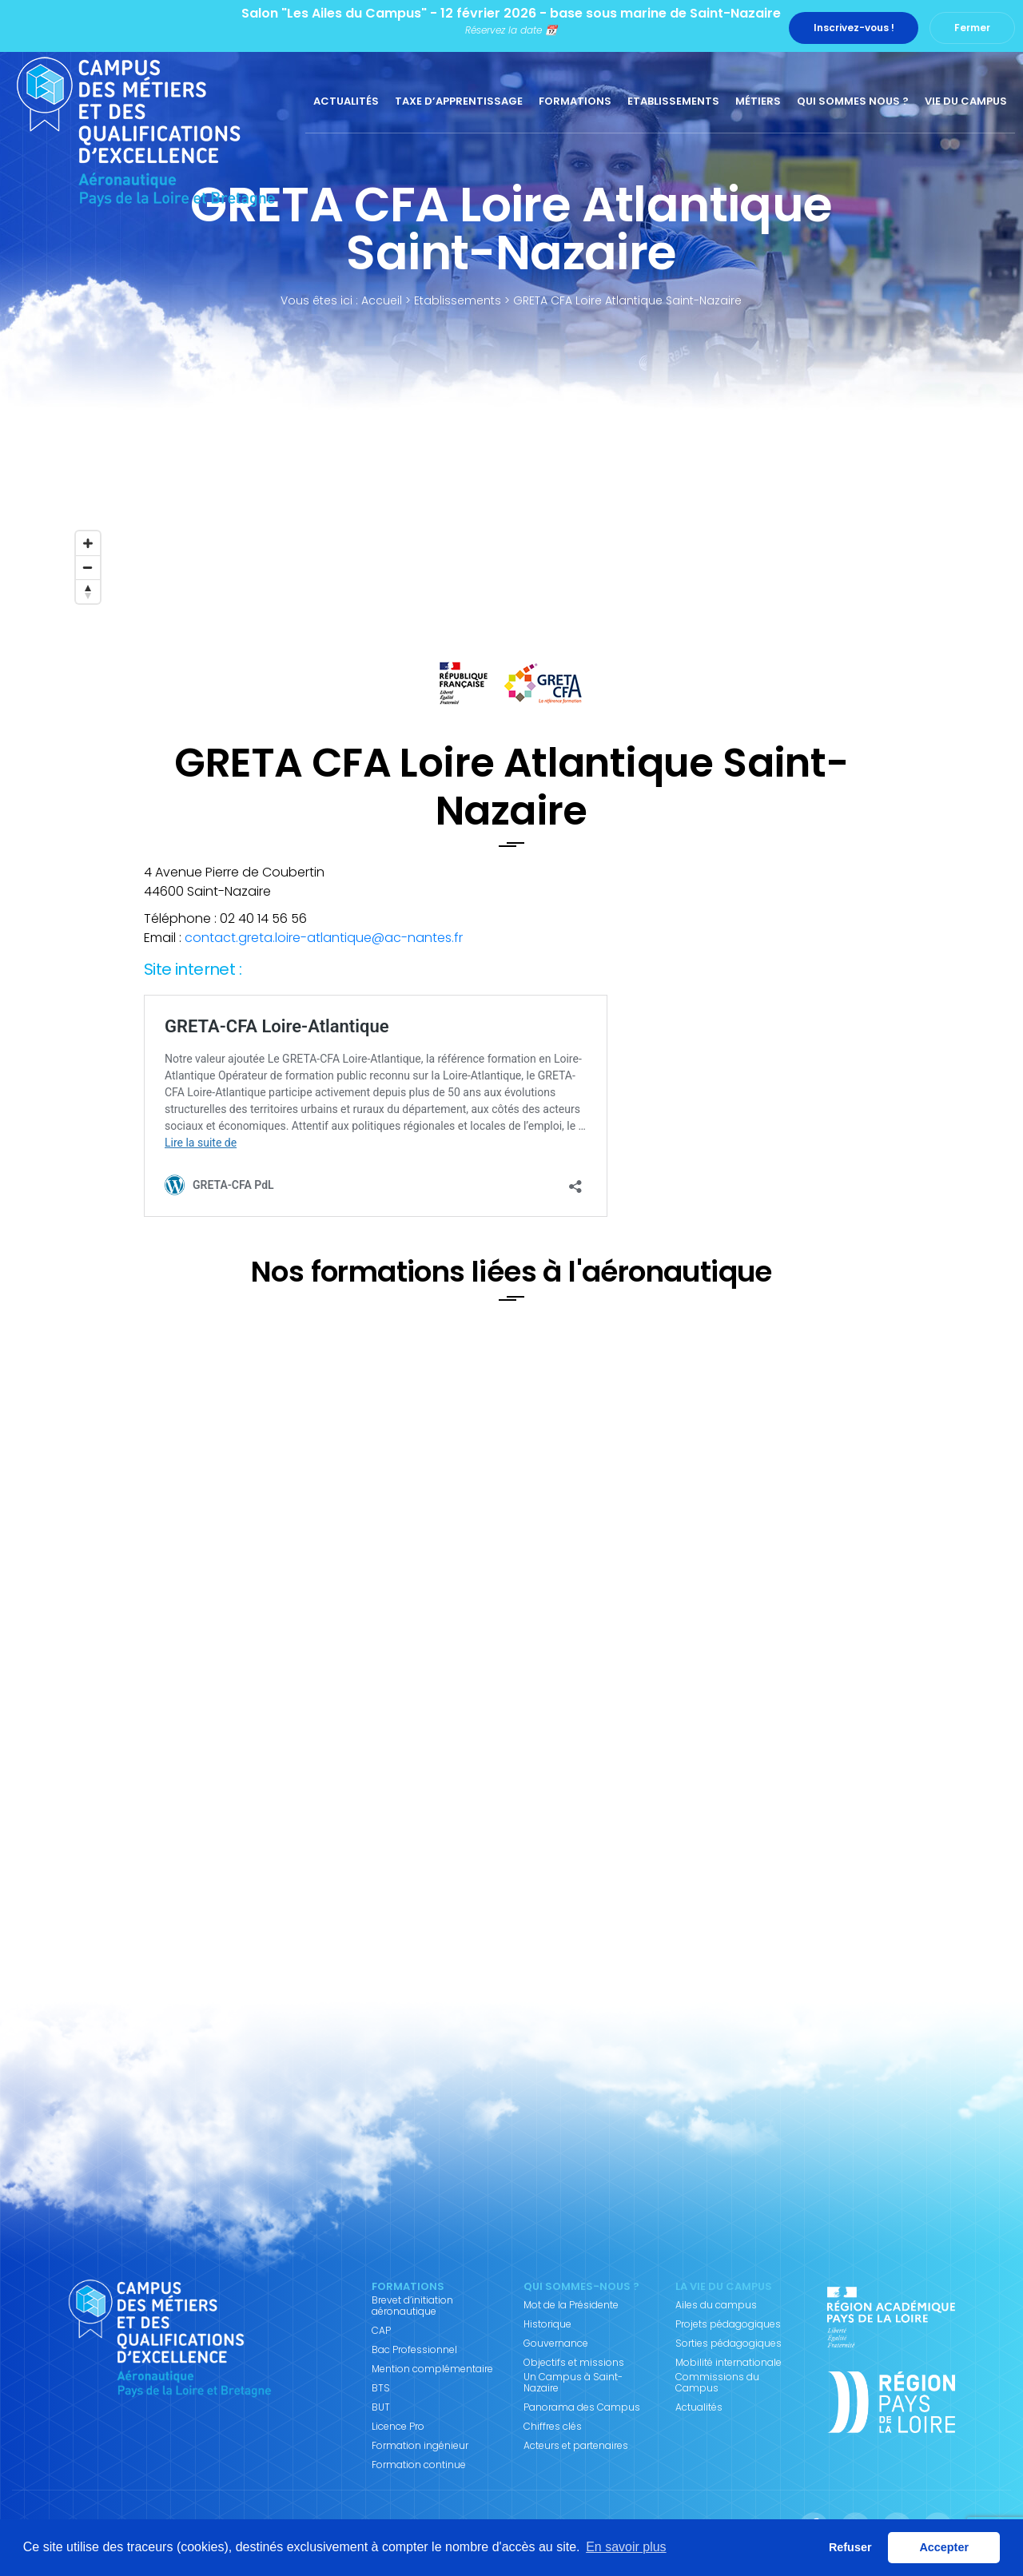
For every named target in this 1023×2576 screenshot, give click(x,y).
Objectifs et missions (573, 2362)
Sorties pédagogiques (728, 2343)
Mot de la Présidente (571, 2305)
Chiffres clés (552, 2426)
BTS (381, 2388)
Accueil (381, 300)
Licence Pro (398, 2426)
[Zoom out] (88, 567)
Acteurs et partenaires (575, 2445)
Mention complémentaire (432, 2369)
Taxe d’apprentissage (459, 101)
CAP (381, 2330)
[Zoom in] (88, 543)
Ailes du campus (716, 2305)
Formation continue (419, 2465)
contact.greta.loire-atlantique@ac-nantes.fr (324, 937)
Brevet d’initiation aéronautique (412, 2306)
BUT (381, 2407)
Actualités (346, 101)
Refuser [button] (850, 2547)
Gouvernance (555, 2343)
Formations (575, 101)
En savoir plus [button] (626, 2547)
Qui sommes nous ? (853, 101)
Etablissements (673, 101)
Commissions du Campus (717, 2382)
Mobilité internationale (728, 2362)
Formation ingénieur (420, 2445)
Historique (547, 2324)
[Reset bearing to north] (88, 591)
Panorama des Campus (581, 2407)
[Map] (511, 491)
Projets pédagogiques (728, 2324)
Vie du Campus (966, 101)
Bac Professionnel (414, 2349)
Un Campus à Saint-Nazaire (573, 2382)
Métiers (758, 101)
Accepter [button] (944, 2547)
